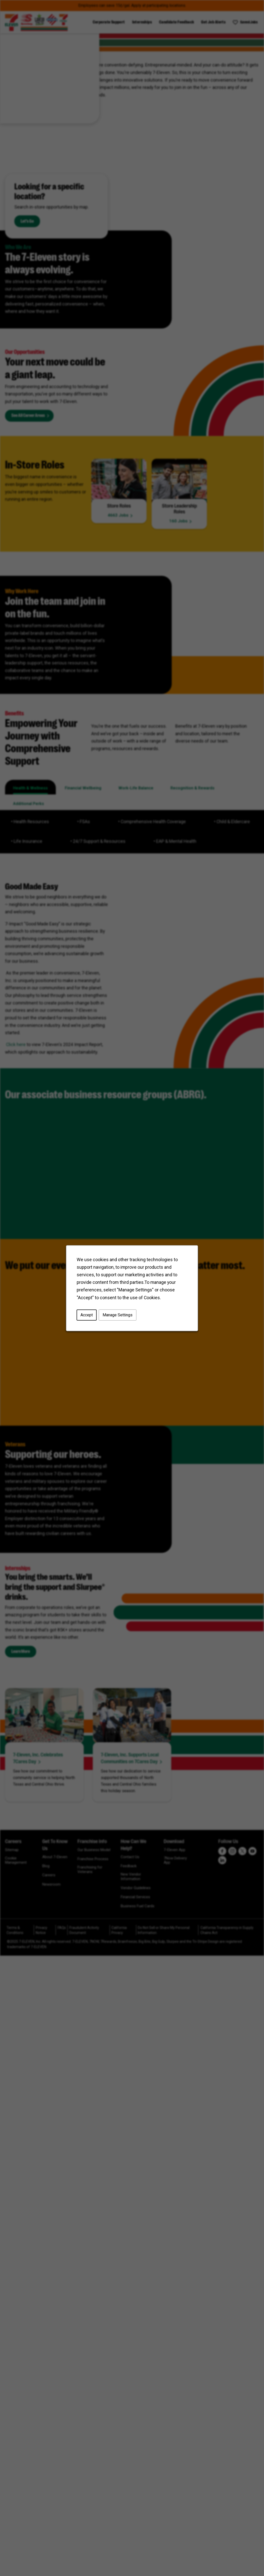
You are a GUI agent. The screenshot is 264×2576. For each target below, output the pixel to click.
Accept (86, 1314)
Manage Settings (118, 1314)
